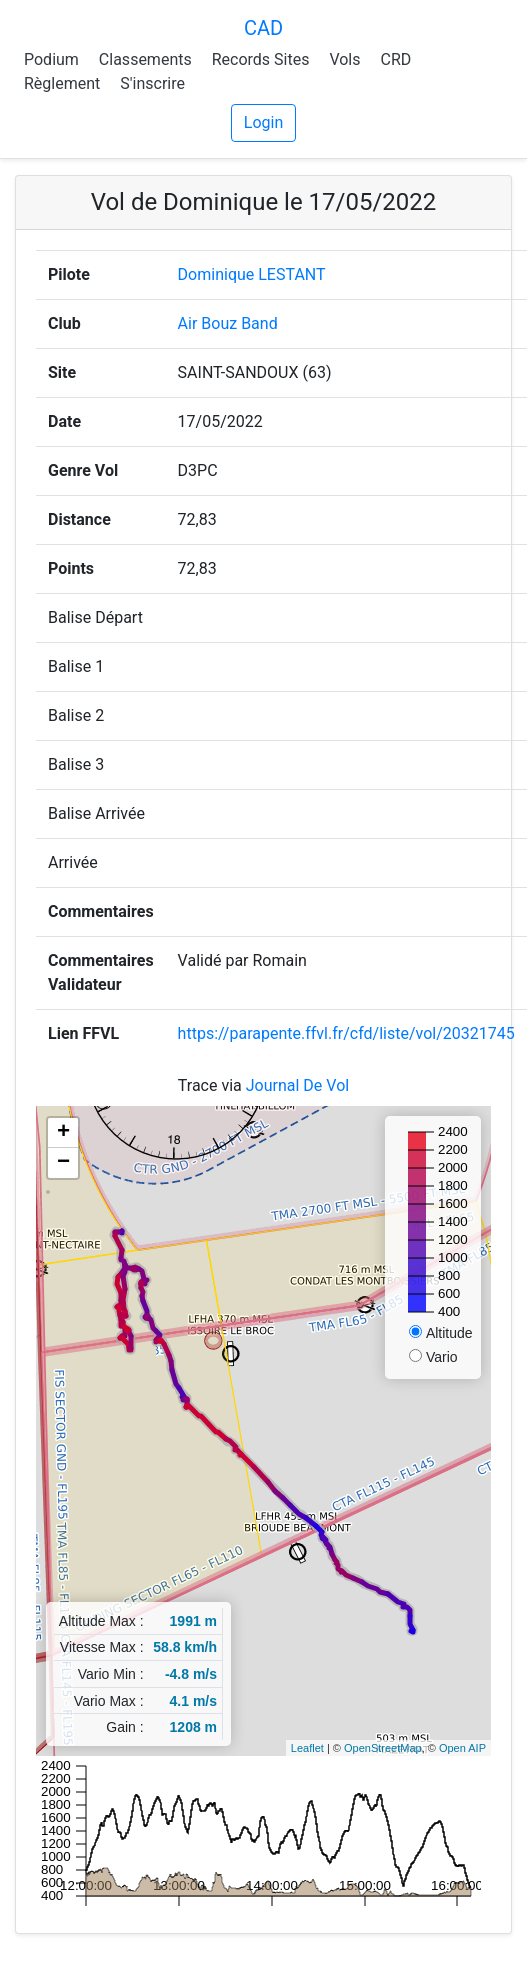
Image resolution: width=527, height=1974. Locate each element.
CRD (395, 59)
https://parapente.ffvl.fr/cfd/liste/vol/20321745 (346, 1033)
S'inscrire (152, 83)
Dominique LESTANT (252, 274)
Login (263, 122)
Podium (51, 59)
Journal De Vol (297, 1085)
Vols (344, 59)
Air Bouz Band (228, 323)
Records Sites (261, 59)
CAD (263, 28)
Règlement (62, 83)
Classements (145, 59)
